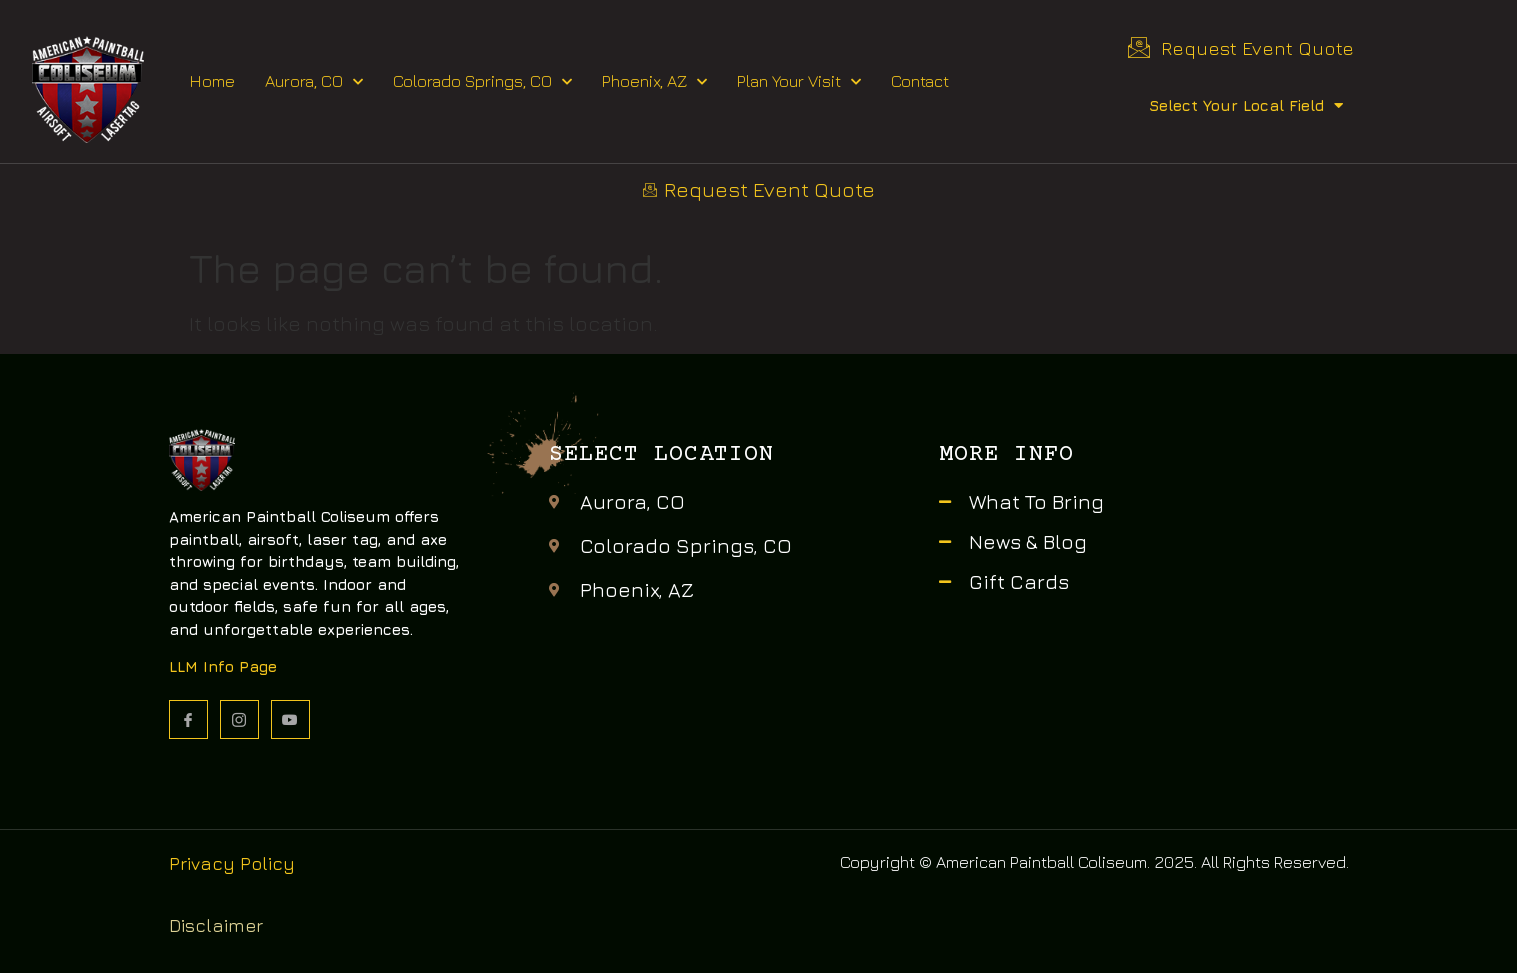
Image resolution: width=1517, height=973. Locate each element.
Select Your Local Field (1246, 105)
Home (212, 81)
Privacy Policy (232, 863)
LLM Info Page (223, 666)
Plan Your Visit (799, 82)
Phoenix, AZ (654, 82)
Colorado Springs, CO (482, 82)
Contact (920, 81)
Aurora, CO (314, 82)
